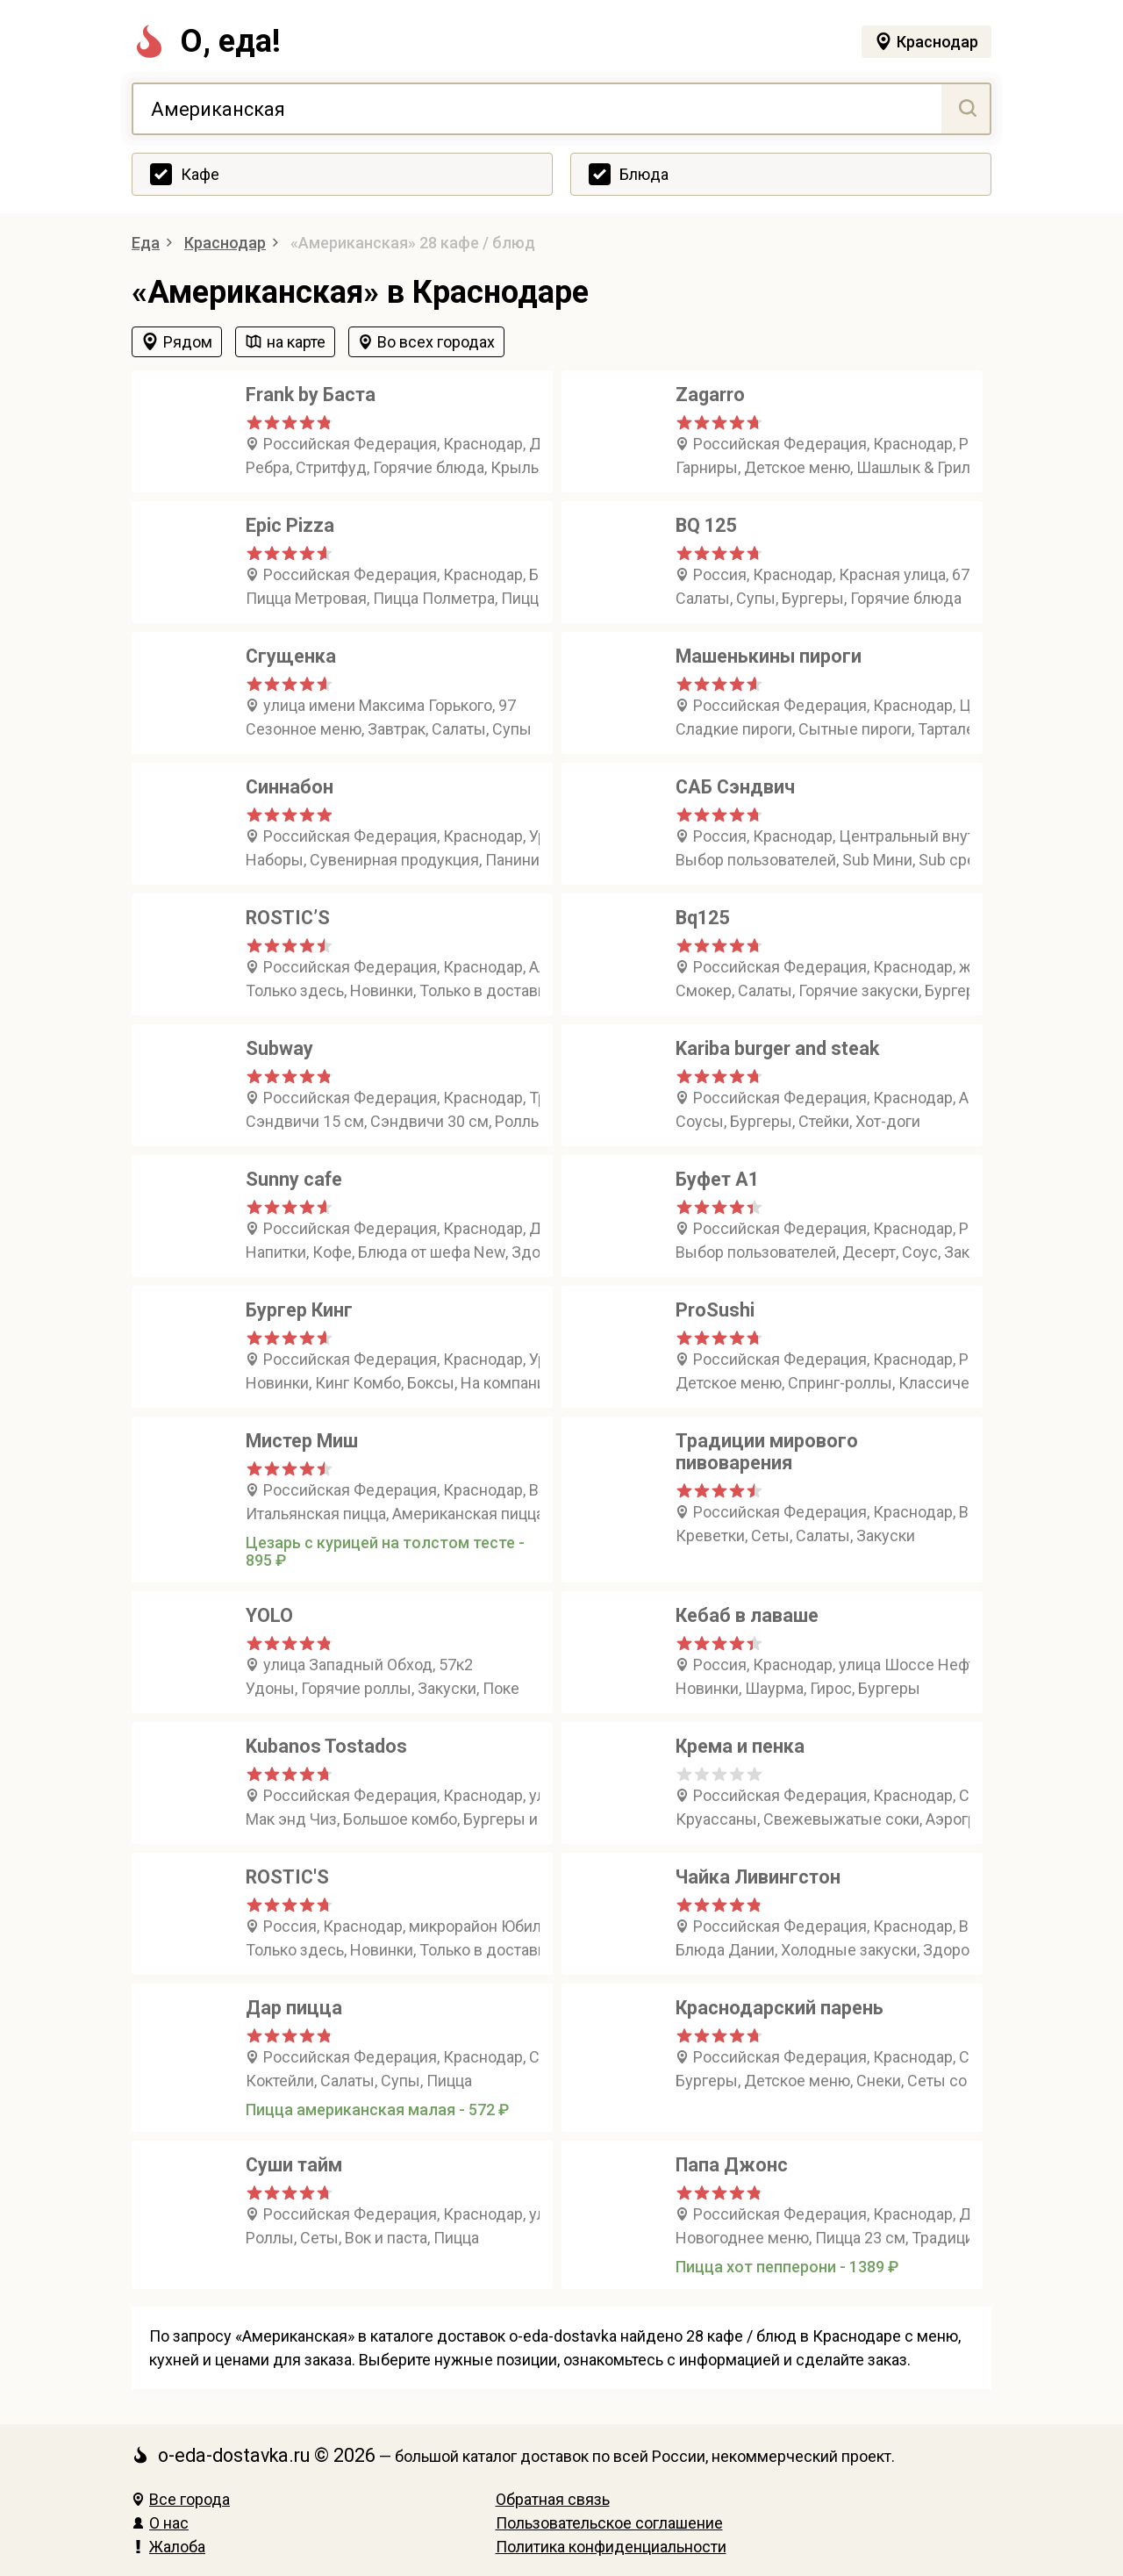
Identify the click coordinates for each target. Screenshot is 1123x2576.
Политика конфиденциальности (611, 2546)
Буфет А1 (717, 1179)
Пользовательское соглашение (609, 2523)
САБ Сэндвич (735, 787)
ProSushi (715, 1310)
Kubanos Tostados (326, 1746)
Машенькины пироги (769, 656)
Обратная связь (553, 2499)
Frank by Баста (311, 394)
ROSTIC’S (288, 918)
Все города (181, 2499)
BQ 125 (706, 525)
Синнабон (289, 787)
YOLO (269, 1615)
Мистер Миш (302, 1441)
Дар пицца (294, 2008)
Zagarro (710, 394)
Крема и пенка (740, 1746)
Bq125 (702, 918)
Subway (279, 1048)
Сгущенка (291, 656)
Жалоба (168, 2546)
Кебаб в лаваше (747, 1615)
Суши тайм (294, 2165)
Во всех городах (436, 342)
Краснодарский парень (779, 2008)
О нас (160, 2523)
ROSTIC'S (287, 1877)
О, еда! (206, 41)
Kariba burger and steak (777, 1048)
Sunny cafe (294, 1179)
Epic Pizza (290, 525)
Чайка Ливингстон (758, 1877)
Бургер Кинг (299, 1310)
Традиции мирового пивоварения (767, 1452)
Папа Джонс (732, 2165)
